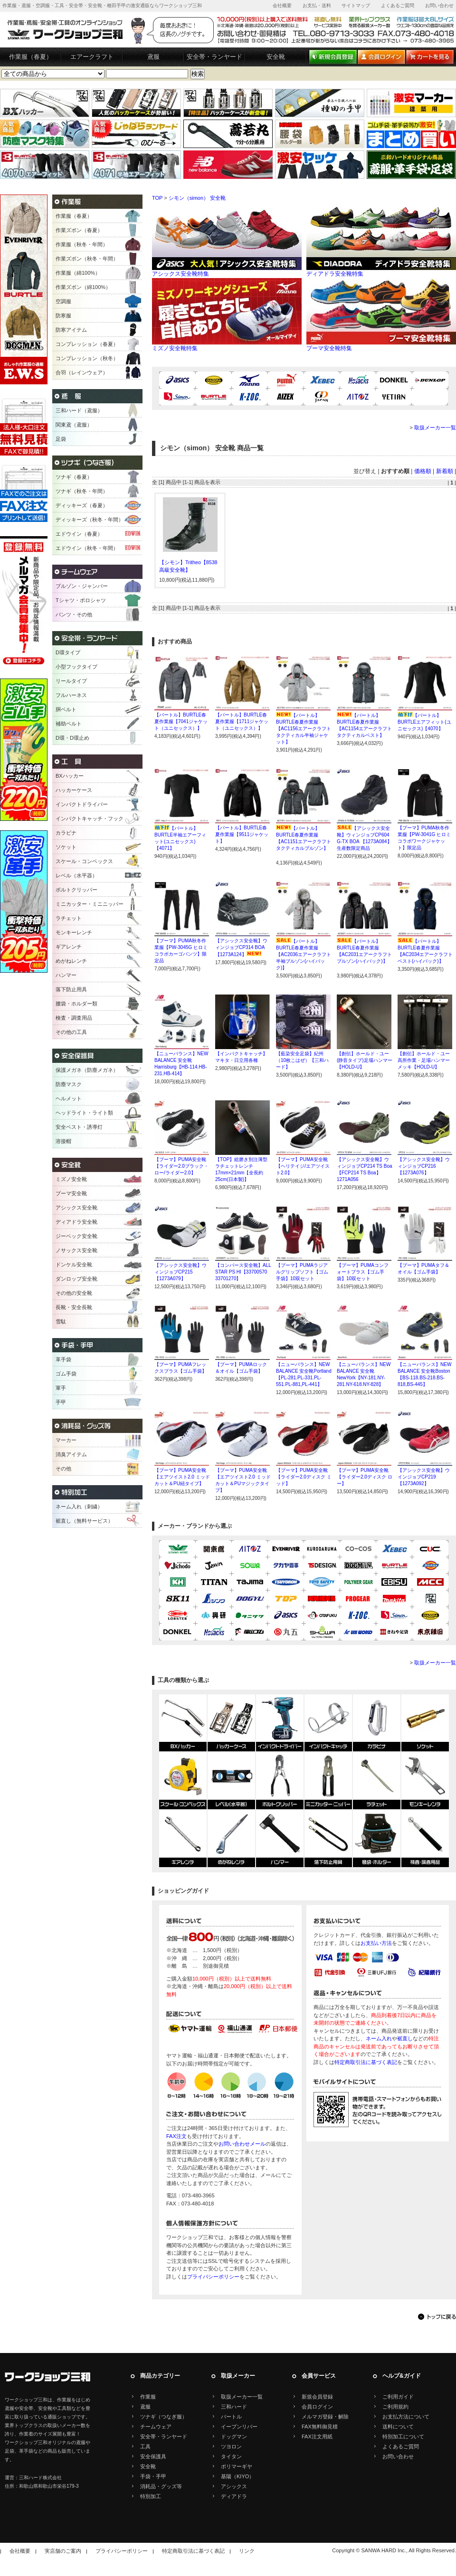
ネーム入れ (379, 2038)
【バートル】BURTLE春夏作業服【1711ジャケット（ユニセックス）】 (241, 721)
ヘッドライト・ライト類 (84, 1113)
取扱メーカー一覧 (435, 427)
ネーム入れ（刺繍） (79, 1506)
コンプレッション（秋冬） (87, 358)
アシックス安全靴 (76, 1207)
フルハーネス (71, 695)
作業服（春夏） (30, 56)
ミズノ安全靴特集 (227, 345)
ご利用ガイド (398, 2396)
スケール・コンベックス (84, 861)
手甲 (61, 1402)
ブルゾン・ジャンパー (82, 586)
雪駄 (61, 1321)
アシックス (234, 2486)
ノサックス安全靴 (76, 1250)
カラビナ (66, 833)
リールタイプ (71, 681)
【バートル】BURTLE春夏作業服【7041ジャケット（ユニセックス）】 (181, 721)
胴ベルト (66, 709)
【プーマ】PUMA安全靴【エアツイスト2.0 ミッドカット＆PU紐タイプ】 (182, 1477)
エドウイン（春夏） (79, 534)
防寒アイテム (71, 330)
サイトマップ (356, 5)
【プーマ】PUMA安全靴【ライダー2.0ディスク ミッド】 (304, 1477)
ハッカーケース (74, 790)
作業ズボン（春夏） (79, 230)
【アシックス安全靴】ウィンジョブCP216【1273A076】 (424, 1166)
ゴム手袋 (66, 1373)
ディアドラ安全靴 (76, 1222)
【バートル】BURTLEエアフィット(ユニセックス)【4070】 (424, 722)
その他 (63, 1468)
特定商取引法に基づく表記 (365, 2062)
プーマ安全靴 (71, 1193)
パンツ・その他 (74, 614)
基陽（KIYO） (237, 2476)
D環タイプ (68, 652)
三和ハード (234, 2406)
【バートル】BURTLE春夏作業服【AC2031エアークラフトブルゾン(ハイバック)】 (364, 954)
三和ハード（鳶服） (79, 410)
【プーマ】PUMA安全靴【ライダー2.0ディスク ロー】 (364, 1477)
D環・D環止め (72, 738)
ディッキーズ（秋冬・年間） (90, 519)
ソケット (66, 847)
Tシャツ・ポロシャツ (81, 600)
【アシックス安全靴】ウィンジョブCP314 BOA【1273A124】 (241, 947)
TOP (157, 198)
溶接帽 (63, 1141)
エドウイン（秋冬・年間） (87, 548)
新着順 (444, 471)
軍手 (61, 1388)
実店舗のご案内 (63, 2551)
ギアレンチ (69, 946)
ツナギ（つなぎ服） (163, 2416)
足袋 (61, 439)
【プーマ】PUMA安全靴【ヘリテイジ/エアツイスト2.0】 (303, 1166)
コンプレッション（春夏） (87, 344)
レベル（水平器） (76, 875)
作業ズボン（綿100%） (83, 287)
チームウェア (155, 2426)
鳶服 (153, 56)
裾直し (405, 2038)
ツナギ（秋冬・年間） (82, 491)
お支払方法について (405, 2416)
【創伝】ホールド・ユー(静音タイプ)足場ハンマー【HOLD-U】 (364, 1060)
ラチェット (69, 918)
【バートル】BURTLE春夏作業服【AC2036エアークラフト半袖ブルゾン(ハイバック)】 (303, 954)
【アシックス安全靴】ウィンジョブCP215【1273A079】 (180, 1272)
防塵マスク (69, 1084)
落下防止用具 (71, 989)
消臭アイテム (71, 1454)
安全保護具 (153, 2456)
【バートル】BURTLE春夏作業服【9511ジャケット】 (241, 834)
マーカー (66, 1440)
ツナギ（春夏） (74, 477)
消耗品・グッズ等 (161, 2486)
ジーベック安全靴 (76, 1236)
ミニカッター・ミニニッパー (90, 904)
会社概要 (282, 5)
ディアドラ (234, 2496)
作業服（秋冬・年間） (82, 244)
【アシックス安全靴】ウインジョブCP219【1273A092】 (424, 1477)
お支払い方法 (376, 1943)
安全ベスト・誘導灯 (79, 1127)
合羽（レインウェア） (82, 372)
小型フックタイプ (76, 667)
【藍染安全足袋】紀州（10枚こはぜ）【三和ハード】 (302, 1060)
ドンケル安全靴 (74, 1264)
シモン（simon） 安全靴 (197, 198)
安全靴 (275, 56)
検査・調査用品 (74, 1018)
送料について (398, 2426)
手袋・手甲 (153, 2476)
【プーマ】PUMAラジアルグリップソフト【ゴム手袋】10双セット (302, 1272)
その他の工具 (71, 1032)
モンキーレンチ (74, 932)
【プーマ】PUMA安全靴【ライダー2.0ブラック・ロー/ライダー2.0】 (181, 1166)
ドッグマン (234, 2436)
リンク (247, 2551)
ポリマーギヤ (236, 2466)
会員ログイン (317, 2406)
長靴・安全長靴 (74, 1307)
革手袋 (63, 1359)
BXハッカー (70, 776)
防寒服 (63, 315)
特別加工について (403, 2436)
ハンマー (66, 975)
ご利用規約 (395, 2406)
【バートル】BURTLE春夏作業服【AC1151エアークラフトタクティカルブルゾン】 (303, 841)
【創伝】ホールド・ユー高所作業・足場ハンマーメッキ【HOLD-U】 (424, 1060)
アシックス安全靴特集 (227, 271)
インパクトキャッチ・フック (90, 818)
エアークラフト (92, 56)
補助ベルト (69, 723)
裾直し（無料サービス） (84, 1521)
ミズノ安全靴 (71, 1179)
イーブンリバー (239, 2426)
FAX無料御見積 (320, 2426)
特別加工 (150, 2496)
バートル (231, 2416)
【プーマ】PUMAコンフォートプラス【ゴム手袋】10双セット (363, 1272)
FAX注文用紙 (317, 2436)
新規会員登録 (317, 2396)
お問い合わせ (439, 5)
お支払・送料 (317, 5)
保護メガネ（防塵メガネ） (87, 1070)
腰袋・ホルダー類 (76, 1003)
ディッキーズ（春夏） (82, 505)
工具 (145, 2446)
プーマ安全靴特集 (381, 345)
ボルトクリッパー (76, 890)
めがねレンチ (71, 961)
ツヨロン (231, 2446)
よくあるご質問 (397, 5)
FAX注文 (176, 2136)
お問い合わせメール (242, 2144)
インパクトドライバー (82, 804)
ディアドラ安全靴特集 (381, 271)
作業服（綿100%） (78, 273)
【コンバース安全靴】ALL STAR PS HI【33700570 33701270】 (243, 1272)
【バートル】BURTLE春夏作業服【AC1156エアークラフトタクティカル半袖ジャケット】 (303, 728)
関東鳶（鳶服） (74, 425)
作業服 (148, 2396)
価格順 (422, 471)
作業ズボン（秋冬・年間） (87, 258)
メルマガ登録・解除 (325, 2416)
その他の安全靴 (74, 1293)
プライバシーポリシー (213, 2276)
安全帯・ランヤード (214, 56)
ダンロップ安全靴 (76, 1279)
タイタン (231, 2456)
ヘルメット (69, 1098)
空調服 (63, 301)
